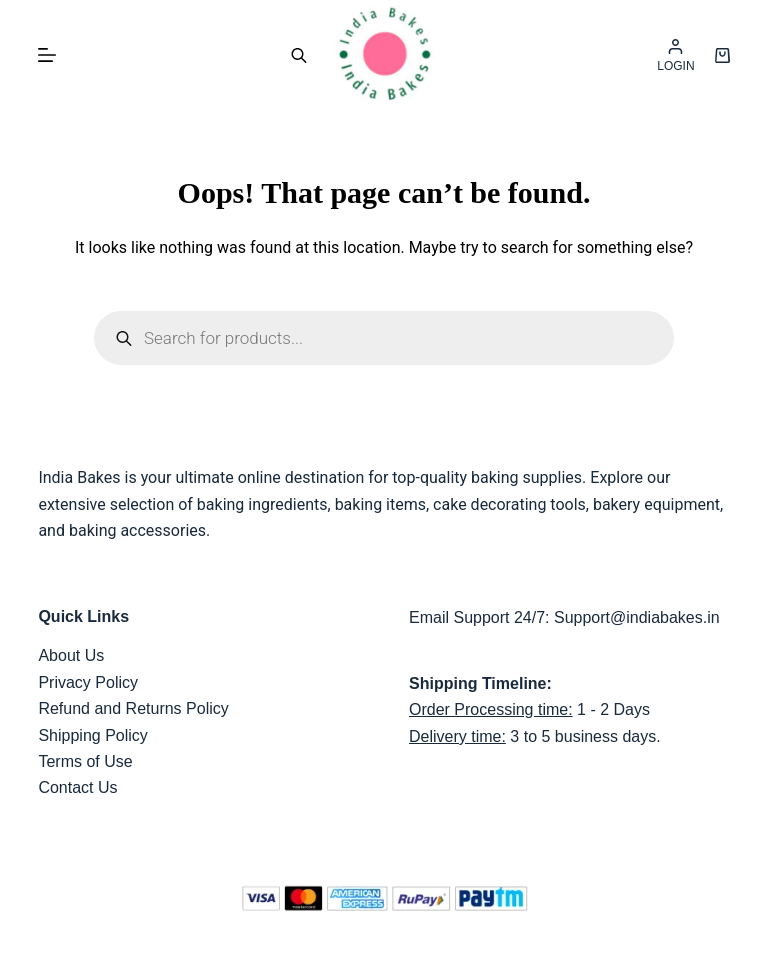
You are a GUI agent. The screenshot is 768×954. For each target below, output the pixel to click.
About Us (71, 655)
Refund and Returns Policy (133, 708)
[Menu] (47, 55)
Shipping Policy (92, 735)
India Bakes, (402, 936)
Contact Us (77, 787)
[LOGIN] (675, 55)
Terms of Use (85, 761)
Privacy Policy (88, 682)
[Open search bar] (299, 55)
